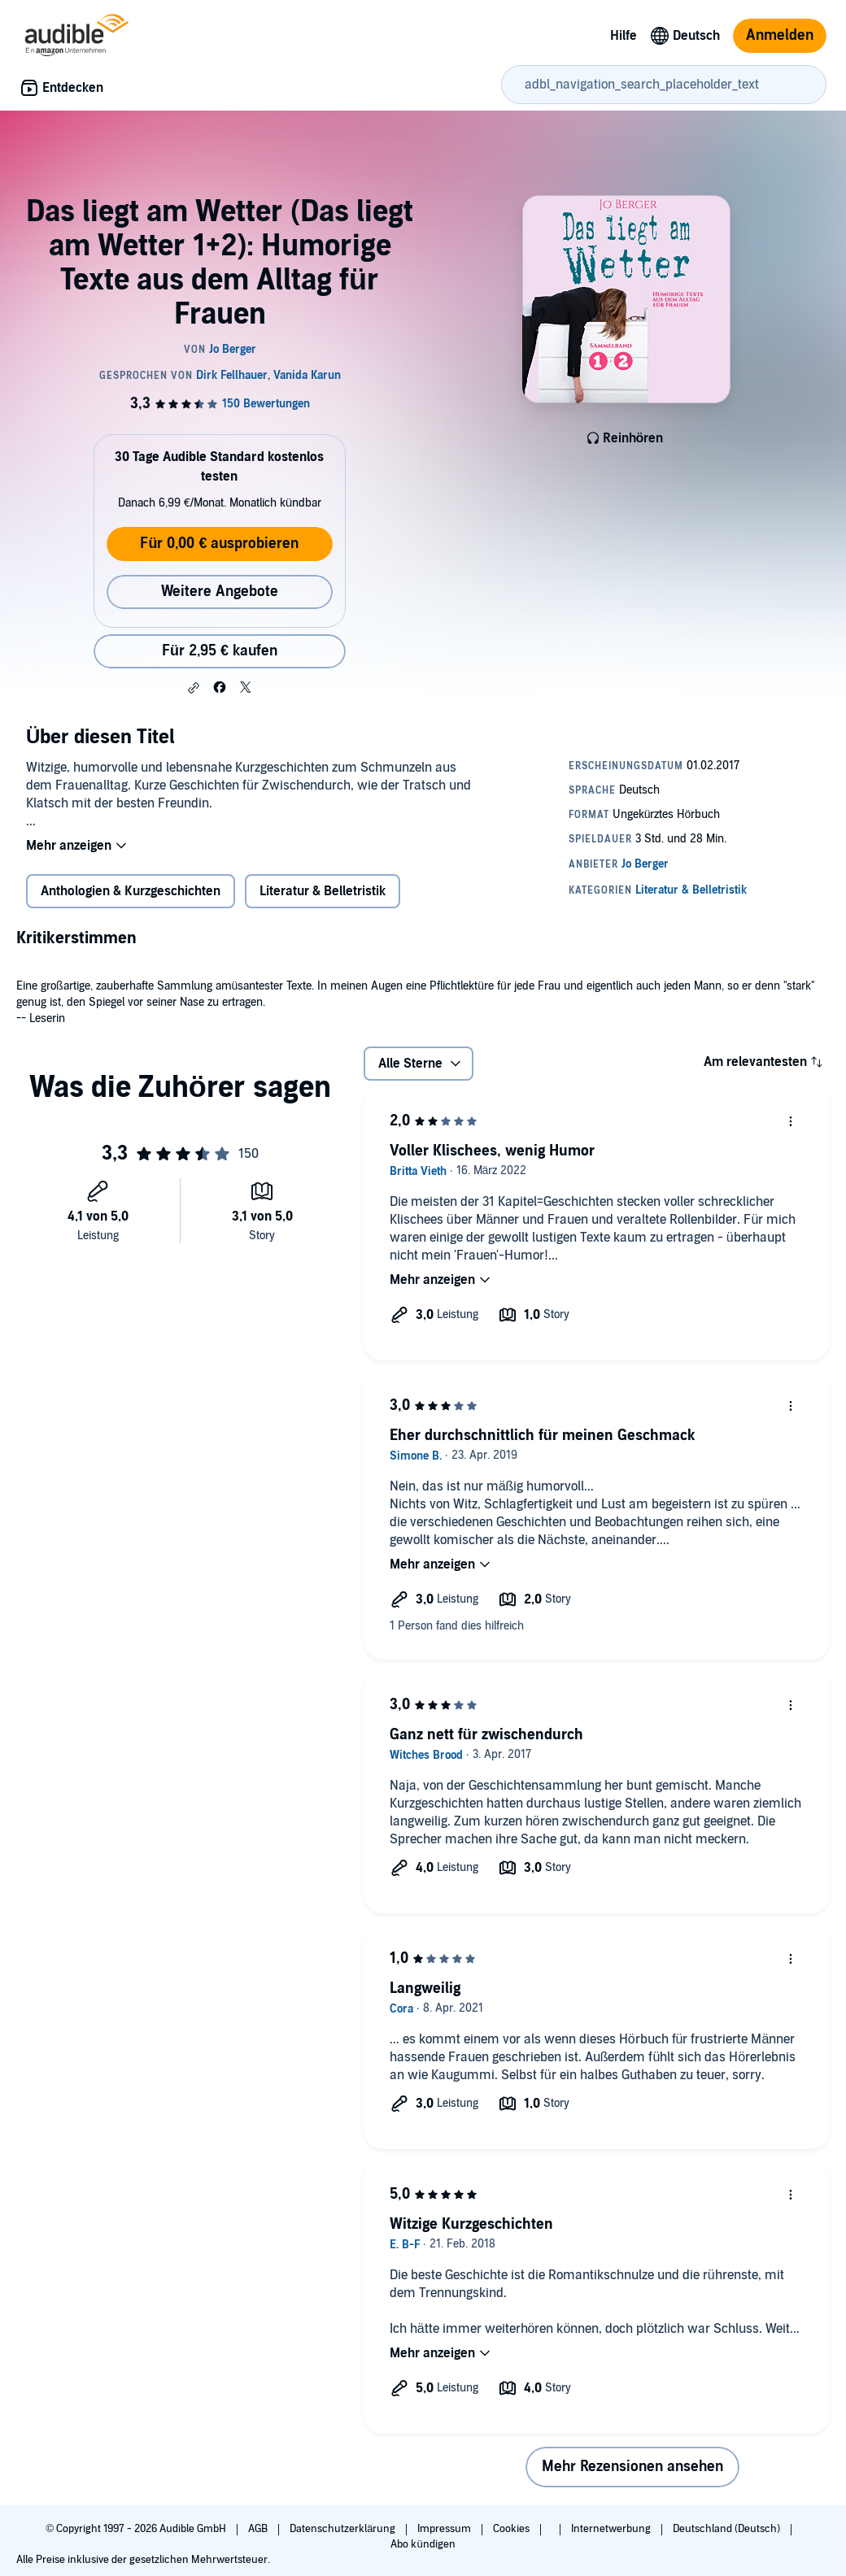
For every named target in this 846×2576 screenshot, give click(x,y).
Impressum (445, 2528)
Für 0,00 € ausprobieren (219, 543)
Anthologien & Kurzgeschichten (130, 891)
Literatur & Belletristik (322, 891)
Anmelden (779, 35)
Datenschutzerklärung (344, 2528)
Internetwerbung (612, 2528)
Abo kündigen (422, 2544)
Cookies (512, 2528)
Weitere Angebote (219, 591)
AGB (259, 2528)
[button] (193, 687)
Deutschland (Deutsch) (728, 2528)
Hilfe (623, 36)
